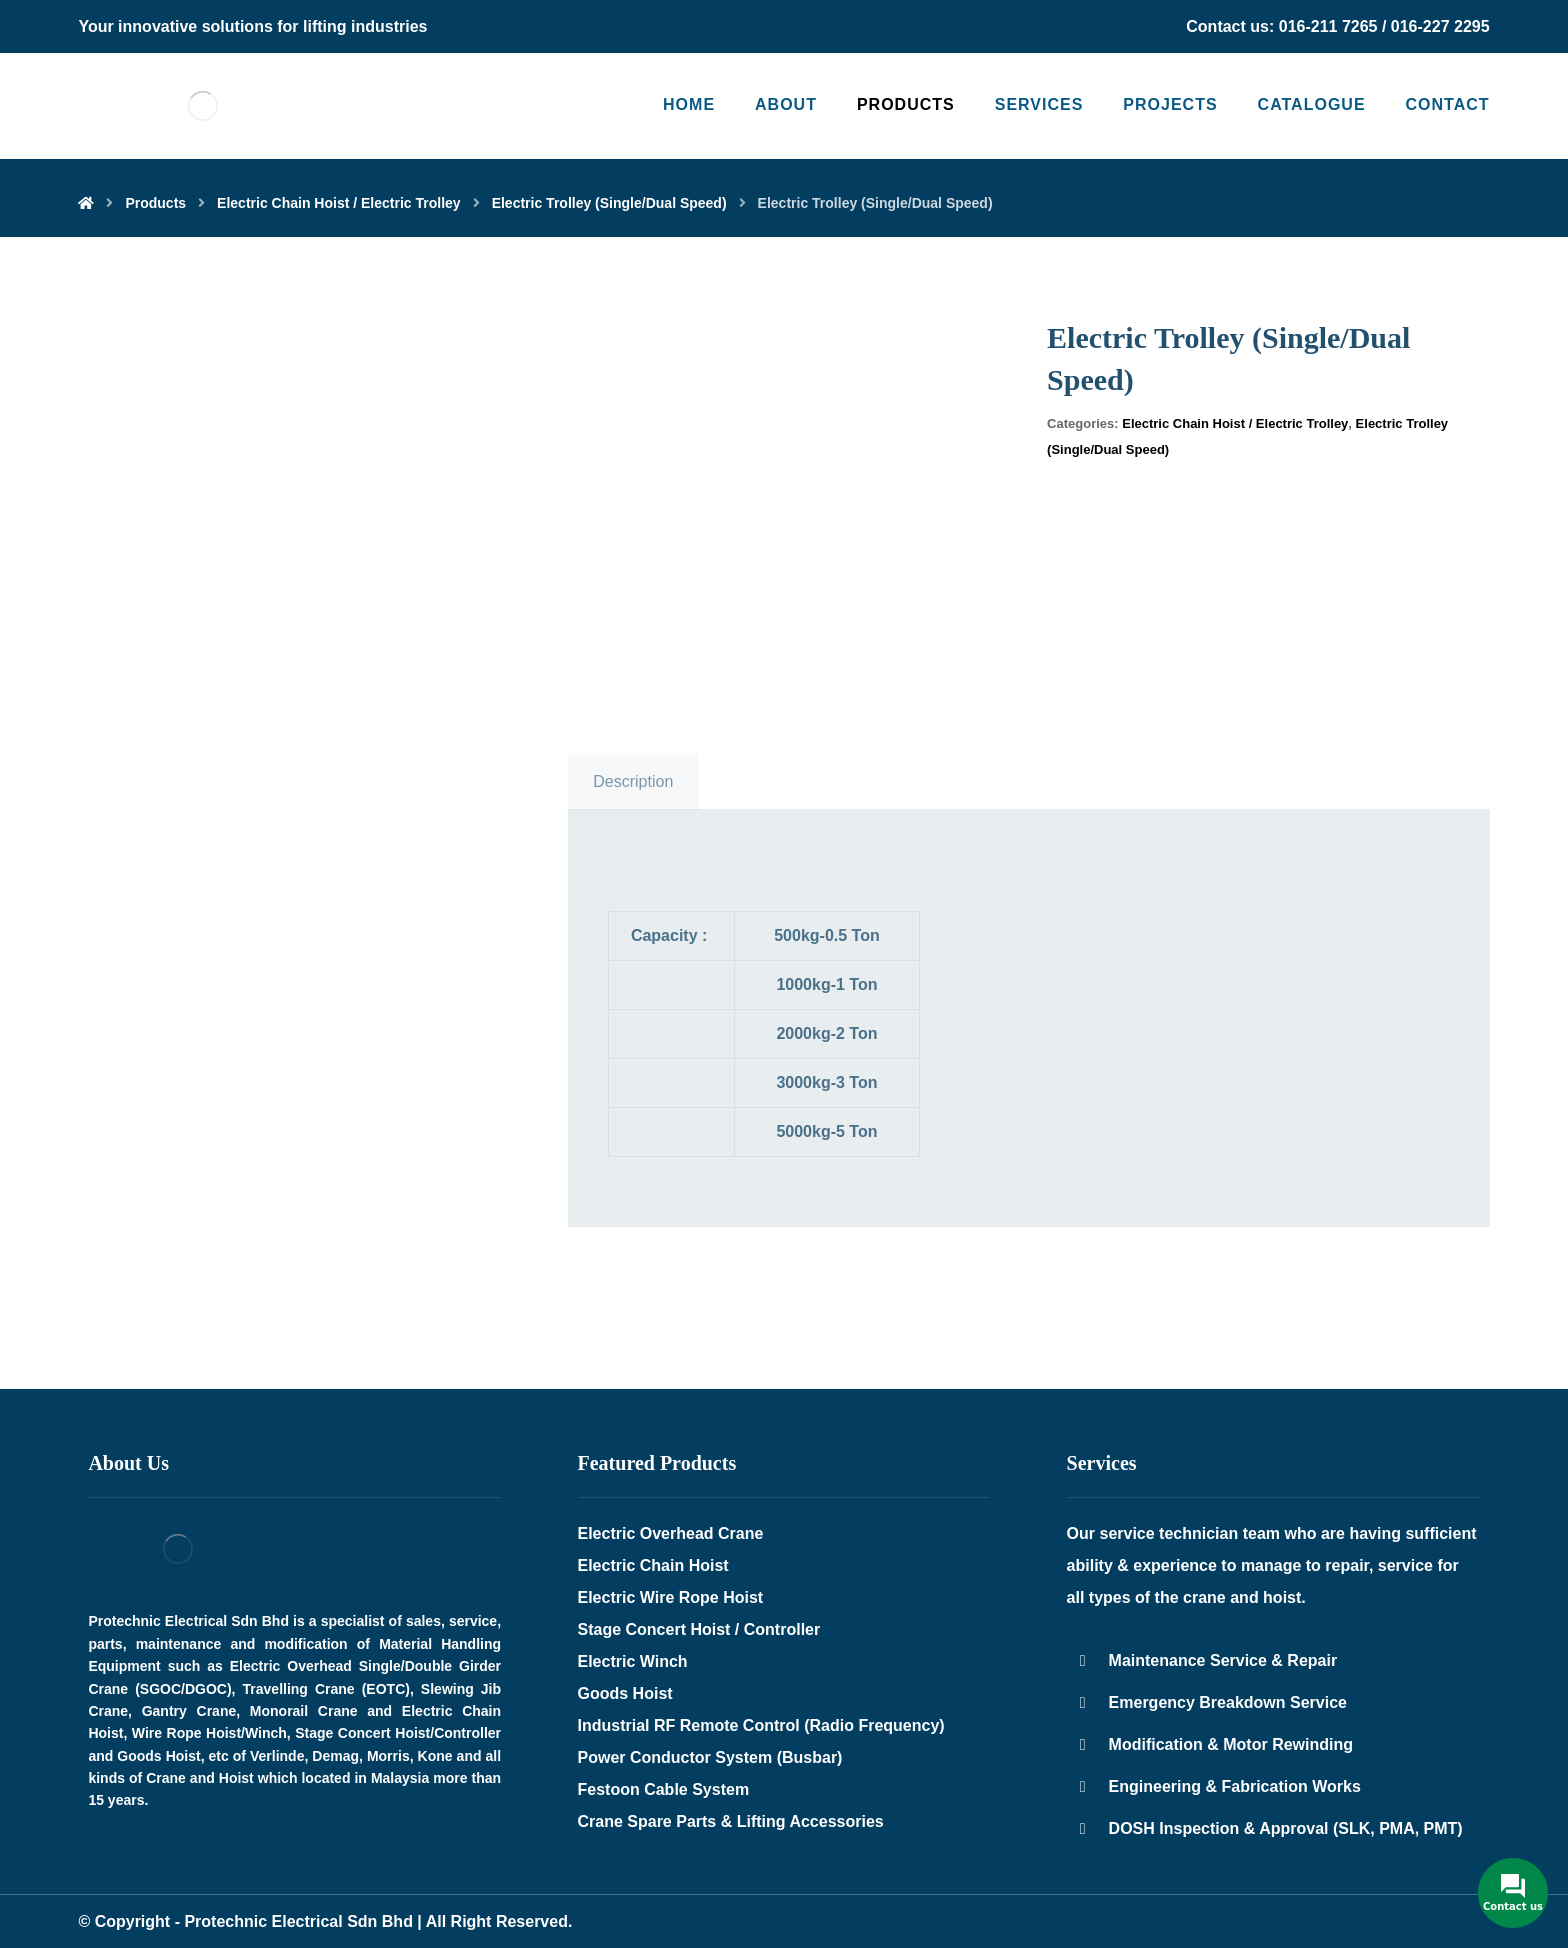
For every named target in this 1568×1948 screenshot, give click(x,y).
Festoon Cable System (664, 1789)
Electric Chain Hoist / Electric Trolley (1235, 423)
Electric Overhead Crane (671, 1533)
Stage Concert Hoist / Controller (699, 1629)
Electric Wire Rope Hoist (671, 1597)
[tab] (633, 782)
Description (633, 781)
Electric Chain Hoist (653, 1565)
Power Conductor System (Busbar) (710, 1757)
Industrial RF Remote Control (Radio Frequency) (761, 1725)
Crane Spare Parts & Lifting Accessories (731, 1821)
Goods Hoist (625, 1693)
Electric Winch (633, 1661)
